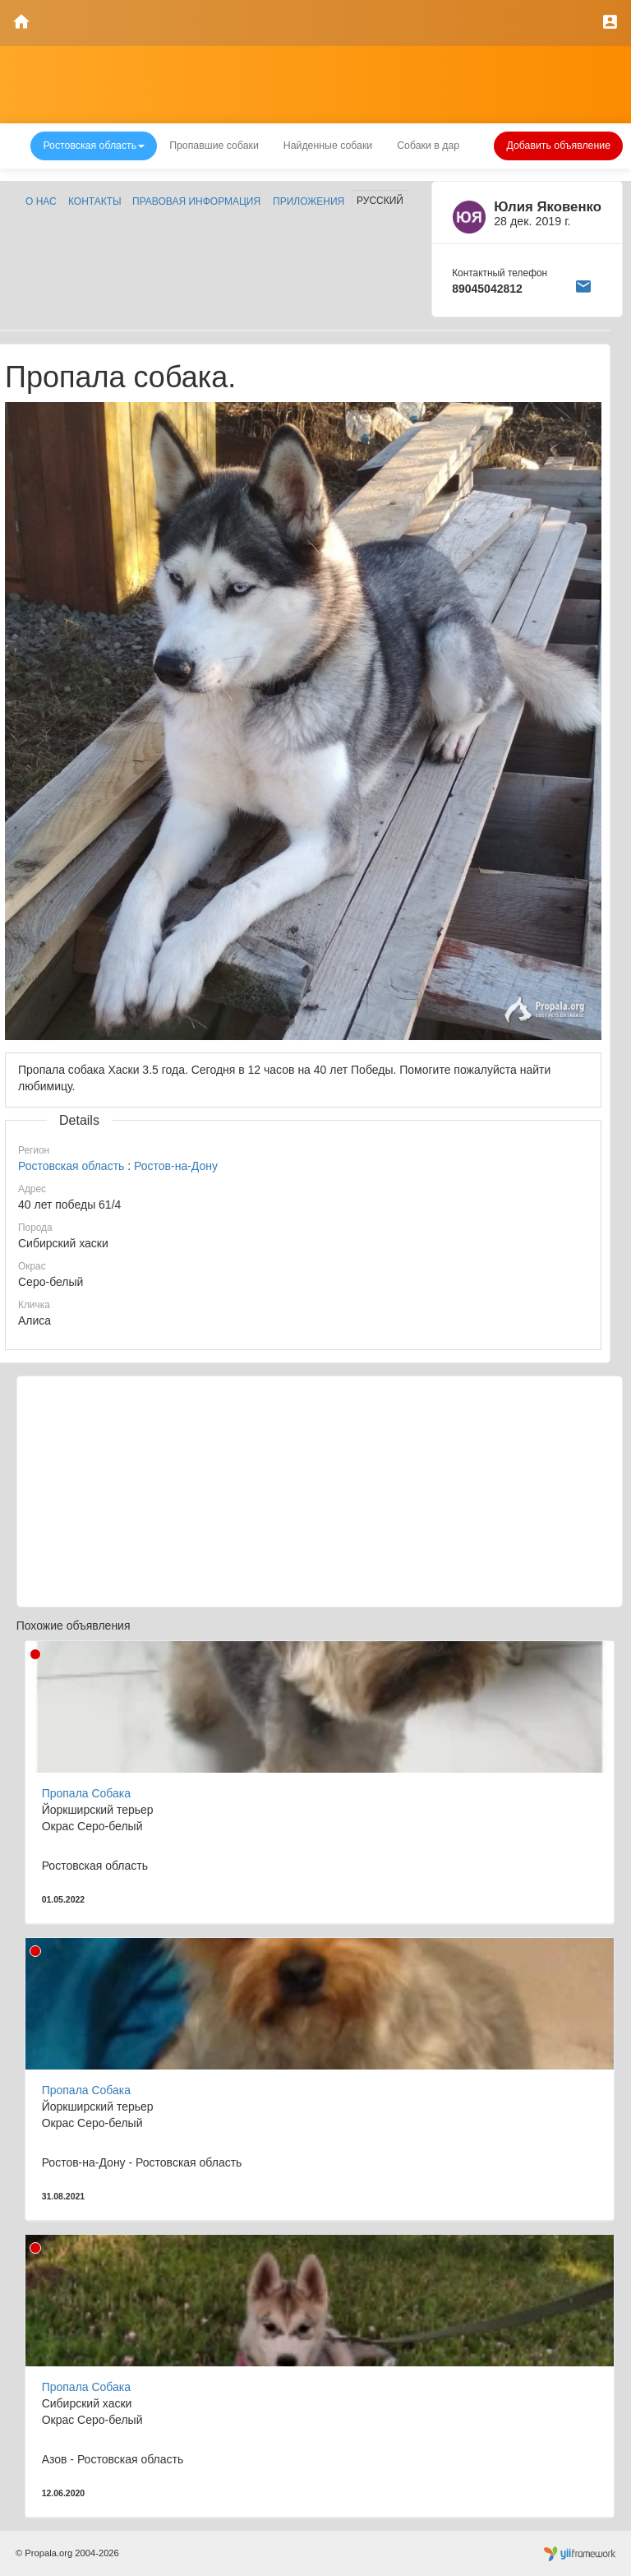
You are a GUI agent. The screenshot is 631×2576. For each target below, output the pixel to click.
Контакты (95, 201)
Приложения (308, 201)
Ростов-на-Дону (176, 1165)
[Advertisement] (319, 1491)
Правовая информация (196, 201)
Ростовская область (71, 1165)
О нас (41, 201)
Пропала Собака (86, 1793)
